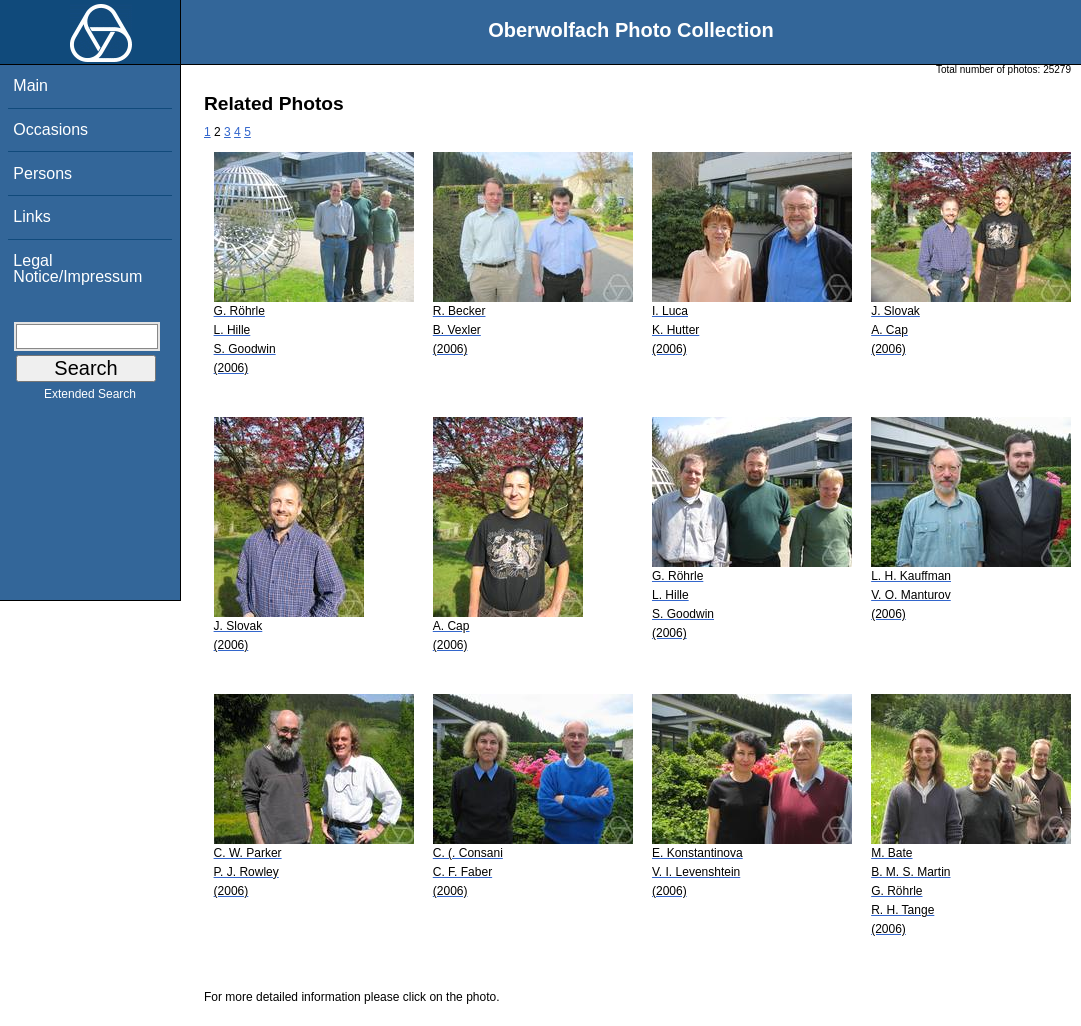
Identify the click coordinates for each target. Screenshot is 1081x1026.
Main (30, 85)
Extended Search (90, 398)
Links (31, 216)
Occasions (50, 129)
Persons (42, 173)
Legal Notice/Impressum (77, 268)
